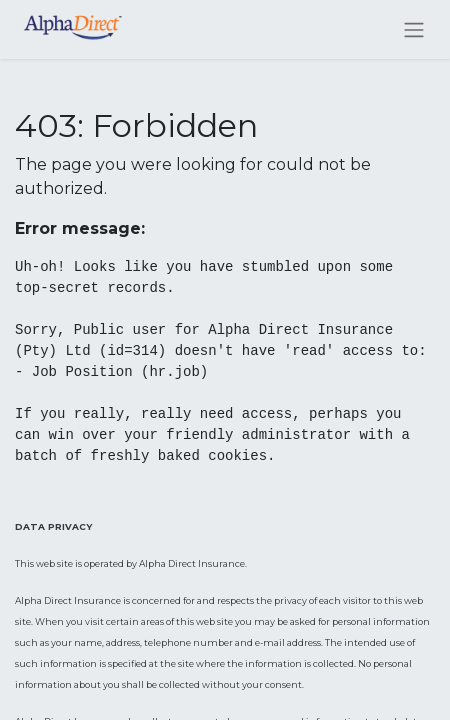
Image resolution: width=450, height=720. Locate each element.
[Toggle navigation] (414, 29)
